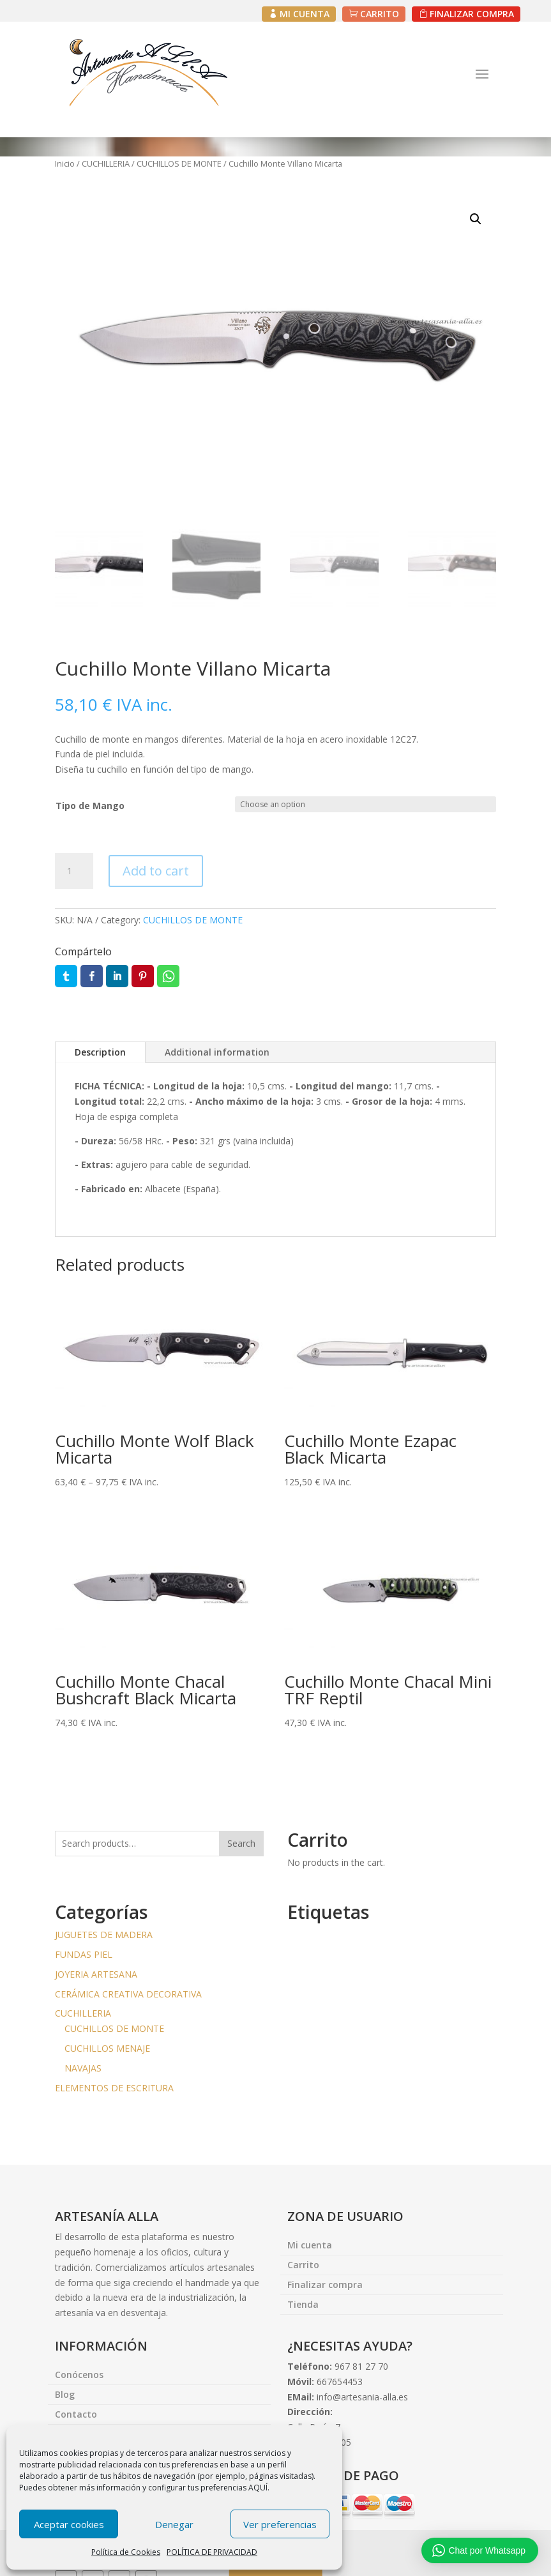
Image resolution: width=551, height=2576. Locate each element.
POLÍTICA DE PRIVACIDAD (212, 2552)
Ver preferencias (280, 2524)
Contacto (76, 2415)
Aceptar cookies (69, 2524)
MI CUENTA (304, 14)
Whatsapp (168, 976)
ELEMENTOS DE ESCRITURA (114, 2088)
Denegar (174, 2524)
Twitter (66, 976)
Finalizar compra (325, 2285)
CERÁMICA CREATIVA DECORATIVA (128, 1994)
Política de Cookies (125, 2552)
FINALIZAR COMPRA (472, 14)
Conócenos (79, 2375)
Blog (65, 2395)
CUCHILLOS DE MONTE (179, 163)
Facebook (91, 976)
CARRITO (379, 14)
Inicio (65, 163)
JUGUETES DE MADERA (104, 1934)
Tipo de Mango (90, 805)
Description (100, 1052)
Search (241, 1844)
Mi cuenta (309, 2246)
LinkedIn (117, 976)
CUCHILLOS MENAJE (107, 2048)
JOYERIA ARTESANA (96, 1974)
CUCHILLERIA (106, 163)
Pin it (143, 976)
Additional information (217, 1052)
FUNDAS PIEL (83, 1954)
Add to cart (156, 870)
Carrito (303, 2266)
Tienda (303, 2305)
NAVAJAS (83, 2068)
